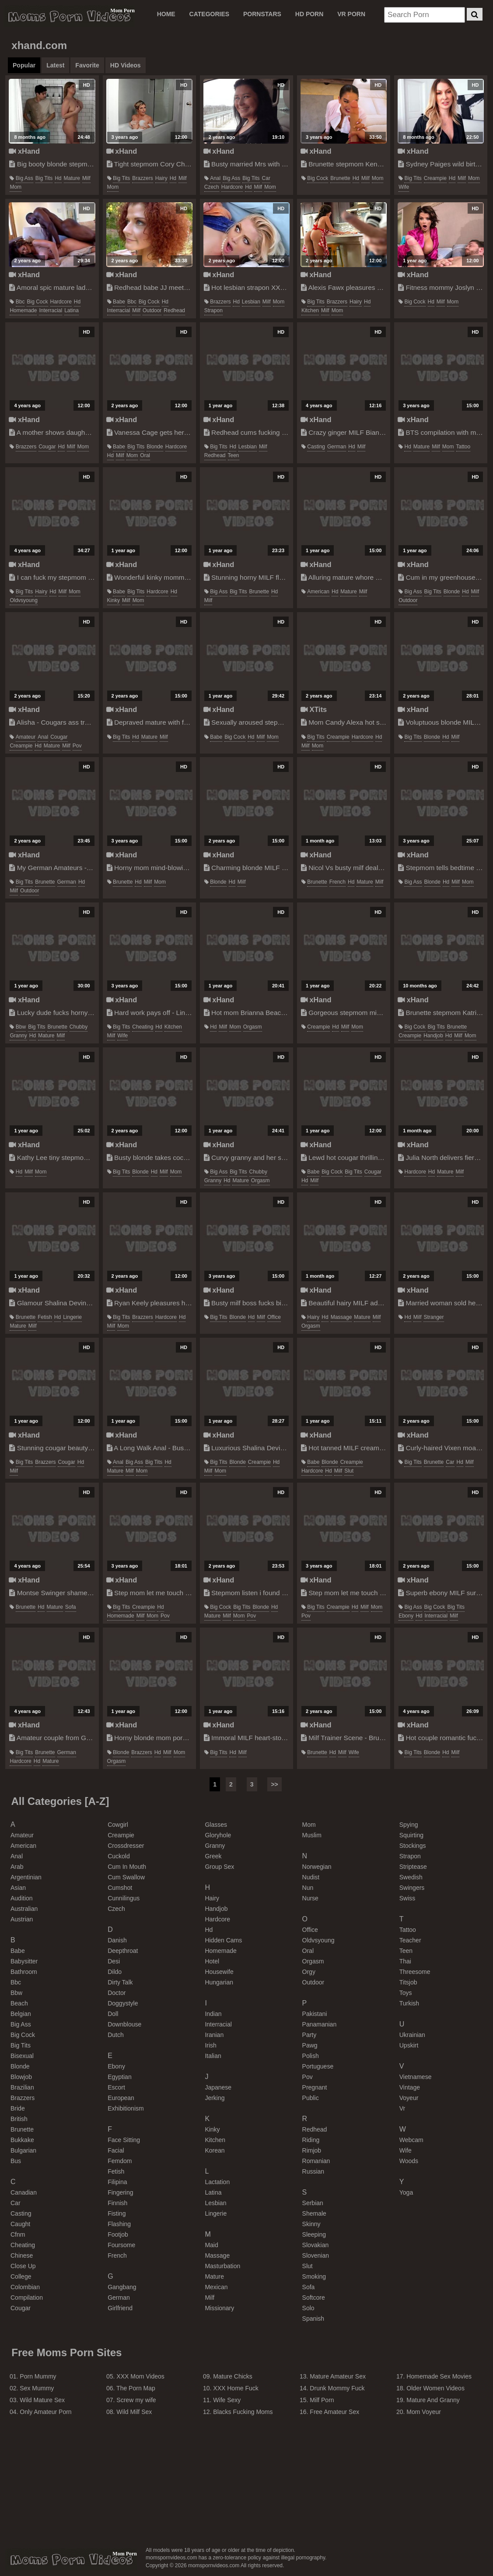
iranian (214, 2034)
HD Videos (125, 65)
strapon (213, 310)
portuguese (318, 2066)
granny (18, 1036)
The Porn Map (135, 2388)
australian (24, 1908)
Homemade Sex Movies (439, 2376)
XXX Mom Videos (140, 2376)
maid (211, 2244)
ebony (406, 1616)
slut (348, 1471)
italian (213, 2055)
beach (19, 2003)
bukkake (22, 2139)
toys (405, 1992)
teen (233, 455)
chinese (21, 2255)
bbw (21, 1027)
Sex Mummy (37, 2388)
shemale (314, 2213)
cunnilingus (124, 1898)
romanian (316, 2160)
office (274, 1317)
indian (213, 2013)
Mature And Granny (432, 2399)
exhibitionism (125, 2108)
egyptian (119, 2076)
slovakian (315, 2244)
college (20, 2276)
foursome (121, 2244)
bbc (20, 302)
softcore (313, 2297)
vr (402, 2108)
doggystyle (123, 2003)
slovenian (315, 2255)
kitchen (310, 310)
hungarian (219, 1982)
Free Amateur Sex (334, 2411)
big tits (43, 178)
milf (86, 178)
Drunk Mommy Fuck (337, 2388)
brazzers (142, 178)
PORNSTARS (262, 14)
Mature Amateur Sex (338, 2376)
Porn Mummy (38, 2376)
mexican (216, 2287)
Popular (24, 65)
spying (408, 1824)
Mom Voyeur (423, 2411)
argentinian (26, 1877)
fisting (117, 2213)
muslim (312, 1835)
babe (119, 302)
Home (166, 14)
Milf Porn (322, 2399)
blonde (155, 447)
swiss (407, 1898)
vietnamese (415, 2076)
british (19, 2118)
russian (313, 2171)
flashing (119, 2223)
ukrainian (412, 2034)
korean (214, 2150)
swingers (412, 1887)
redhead (174, 310)
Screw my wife (136, 2399)
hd (58, 178)
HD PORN (309, 14)
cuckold (119, 1856)
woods (408, 2160)
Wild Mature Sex (42, 2399)
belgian (20, 2013)
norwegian (317, 1866)
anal (215, 178)
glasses (216, 1824)
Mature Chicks (232, 2376)
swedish (411, 1877)
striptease (413, 1866)
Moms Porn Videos (69, 16)
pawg (310, 2045)
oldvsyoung (23, 600)
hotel (212, 1961)
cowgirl (118, 1824)
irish (210, 2045)
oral (145, 455)
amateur (25, 737)
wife (404, 187)
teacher (410, 1940)
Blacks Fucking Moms (243, 2411)
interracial (50, 310)
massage (341, 1317)
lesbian (251, 302)
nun (308, 1887)
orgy (308, 1971)
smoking (314, 2276)
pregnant (314, 2087)
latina (71, 310)
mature (72, 178)
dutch (116, 2034)
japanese (218, 2087)
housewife (219, 1971)
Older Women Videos (435, 2388)
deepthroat (123, 1950)
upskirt (409, 2045)
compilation (26, 2297)
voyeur (409, 2097)
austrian (21, 1919)
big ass (24, 178)
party (309, 2034)
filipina (117, 2181)
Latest (55, 65)
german (336, 447)
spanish (313, 2318)
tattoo (463, 447)
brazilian (22, 2087)
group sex (219, 1866)
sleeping (314, 2234)
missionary (219, 2308)
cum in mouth (127, 1866)
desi (114, 1961)
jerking (214, 2097)
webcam (411, 2139)
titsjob (408, 1982)
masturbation (222, 2265)
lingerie (72, 1317)
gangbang (122, 2287)
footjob (118, 2234)
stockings (412, 1845)
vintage (409, 2087)
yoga (406, 2192)
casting (316, 447)
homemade (23, 310)
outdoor (152, 310)
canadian (23, 2192)
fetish (45, 1317)
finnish (117, 2202)
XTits (314, 709)
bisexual (22, 2055)
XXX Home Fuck (235, 2388)
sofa (70, 1607)
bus (15, 2160)
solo (308, 2308)
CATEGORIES (209, 14)
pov (77, 746)
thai (405, 1961)
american (318, 591)
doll (113, 2013)
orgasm (252, 1027)
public (310, 2097)
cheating (142, 1027)
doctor (117, 1992)
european (121, 2097)
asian (18, 1887)
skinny (311, 2223)
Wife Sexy (227, 2399)
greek (213, 1856)
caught (20, 2223)
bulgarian (23, 2150)
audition (21, 1898)
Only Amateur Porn (45, 2411)
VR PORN (351, 14)
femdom (120, 2160)
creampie (435, 178)
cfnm (17, 2234)
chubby (78, 1027)
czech (211, 187)
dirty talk (120, 1982)
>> (274, 1784)
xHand (24, 151)
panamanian (319, 2024)
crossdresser (126, 1845)
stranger (433, 1317)
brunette (340, 178)
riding (311, 2139)
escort (116, 2087)
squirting (411, 1835)
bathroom (23, 1971)
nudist (311, 1877)
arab (17, 1866)
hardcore (232, 187)
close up (23, 2265)
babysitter (24, 1961)
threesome (414, 1971)
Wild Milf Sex (134, 2411)
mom (15, 187)
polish (310, 2055)
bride (17, 2108)
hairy (161, 178)
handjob (433, 1036)
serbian (312, 2202)
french (337, 882)
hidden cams (223, 1940)
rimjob (312, 2150)
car (266, 178)
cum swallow (126, 1877)
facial (116, 2150)
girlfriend (120, 2308)
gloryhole (218, 1835)
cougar (47, 447)
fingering (120, 2192)
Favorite (87, 65)
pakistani (314, 2013)
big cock (317, 178)
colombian (25, 2287)
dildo (115, 1971)
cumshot (120, 1887)
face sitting (124, 2139)
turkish (409, 2003)
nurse (310, 1898)
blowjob (21, 2076)
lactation (217, 2181)
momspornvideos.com (71, 2559)
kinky (113, 600)
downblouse (124, 2024)
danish (117, 1940)
